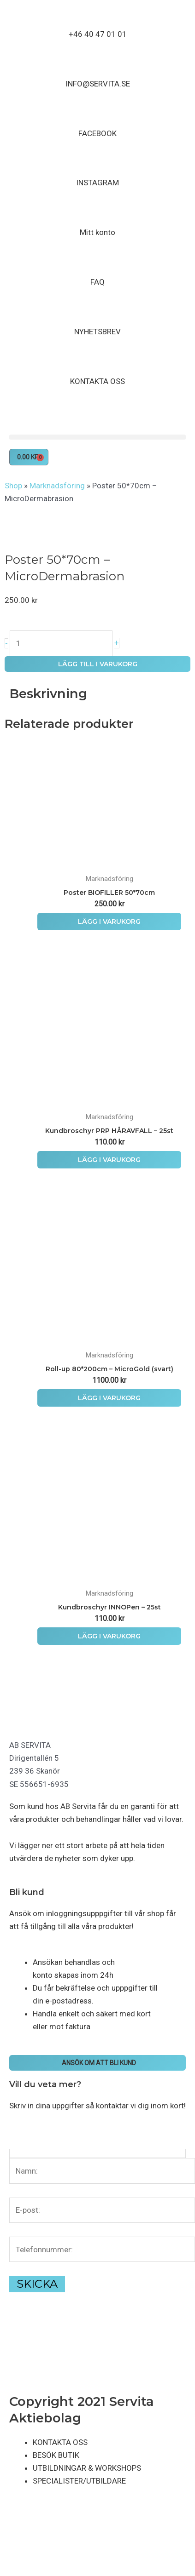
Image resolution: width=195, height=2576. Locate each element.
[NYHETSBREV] (97, 313)
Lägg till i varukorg (97, 664)
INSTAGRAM (97, 182)
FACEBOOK (97, 133)
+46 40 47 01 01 (98, 34)
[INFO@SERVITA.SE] (97, 65)
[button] (97, 437)
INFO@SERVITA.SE (97, 83)
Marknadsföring (57, 485)
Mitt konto (97, 232)
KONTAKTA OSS (97, 381)
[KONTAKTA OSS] (97, 363)
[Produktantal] (61, 643)
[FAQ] (97, 263)
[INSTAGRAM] (97, 164)
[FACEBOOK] (97, 115)
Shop (13, 485)
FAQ (97, 281)
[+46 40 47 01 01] (97, 16)
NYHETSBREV (97, 331)
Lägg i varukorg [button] (109, 921)
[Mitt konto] (97, 214)
